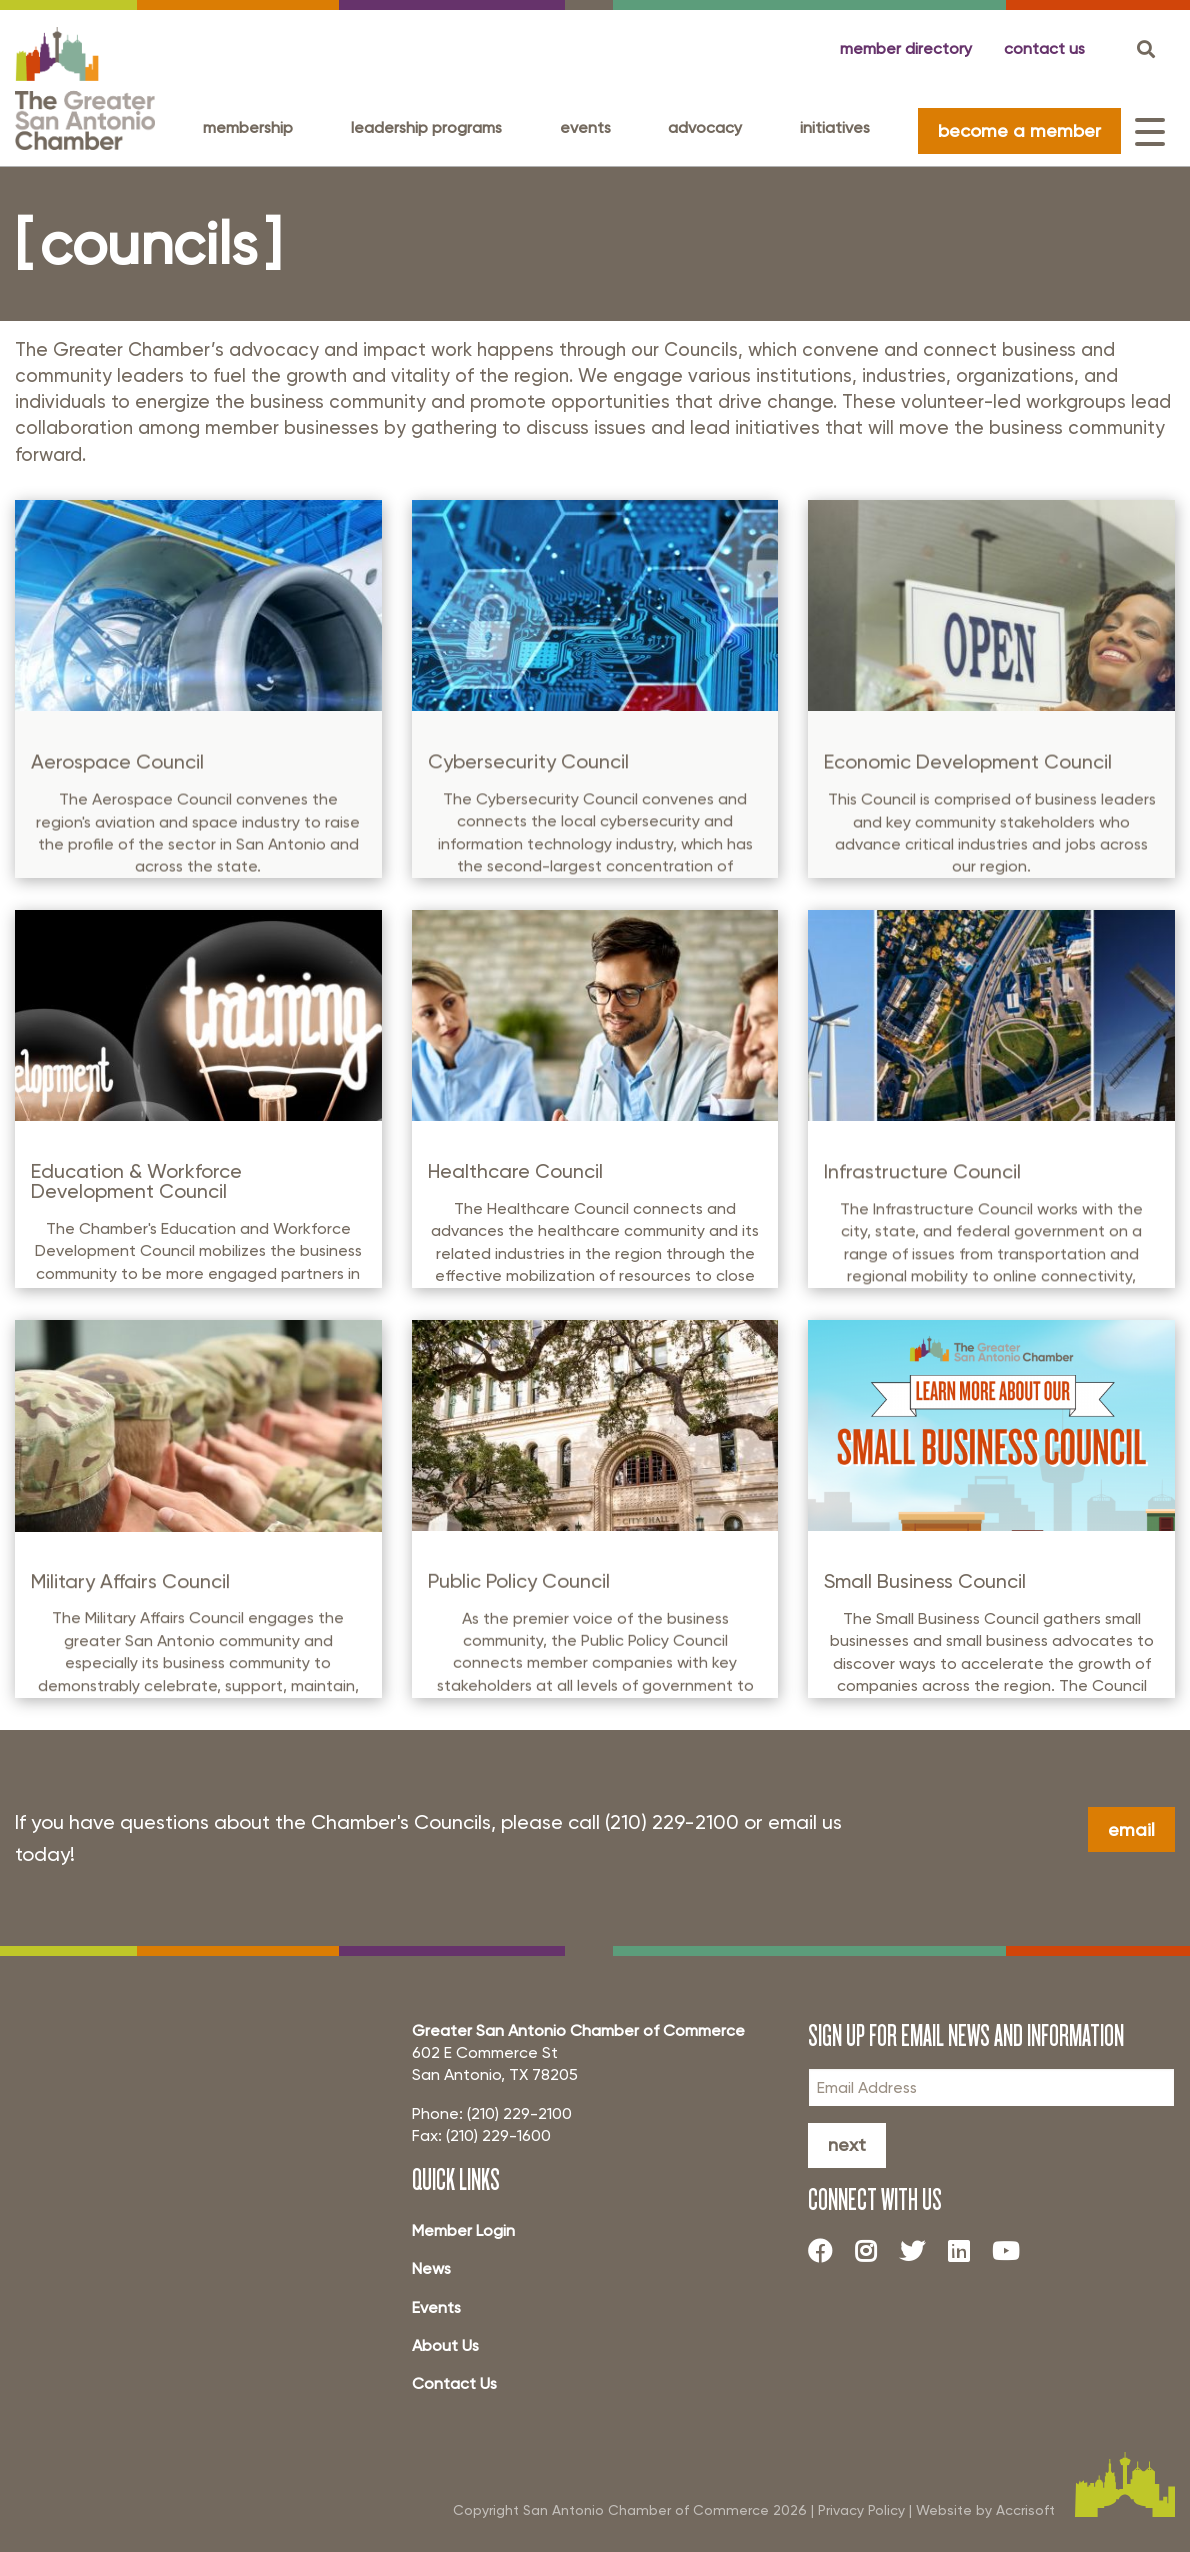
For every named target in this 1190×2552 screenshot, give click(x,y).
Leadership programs (426, 127)
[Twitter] (920, 2251)
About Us (445, 2345)
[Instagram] (874, 2251)
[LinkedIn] (966, 2251)
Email (1131, 1829)
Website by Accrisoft (985, 2509)
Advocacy (705, 127)
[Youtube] (1013, 2251)
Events (585, 127)
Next (847, 2144)
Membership (248, 127)
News (431, 2268)
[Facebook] (827, 2251)
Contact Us (454, 2383)
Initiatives (835, 127)
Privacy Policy (861, 2509)
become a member (1019, 130)
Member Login (463, 2230)
